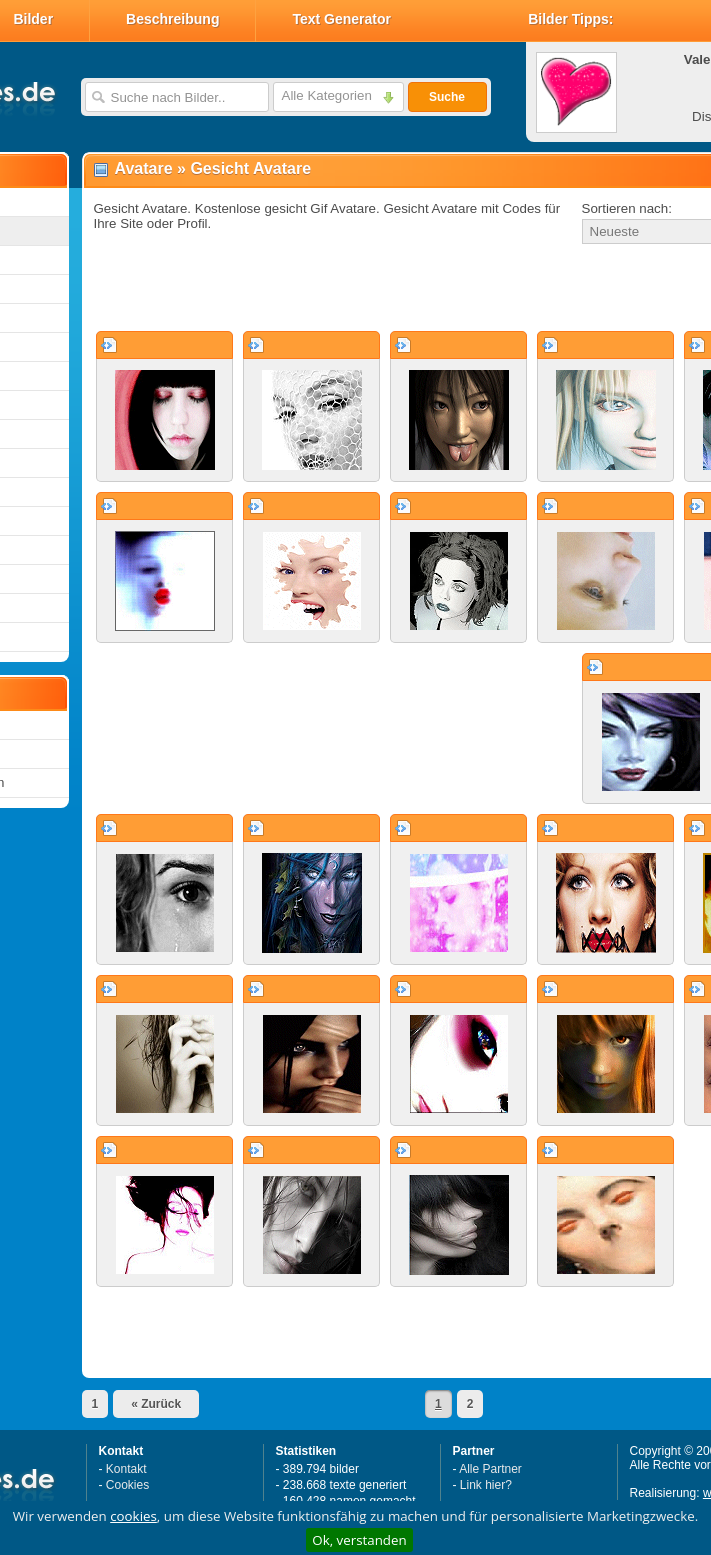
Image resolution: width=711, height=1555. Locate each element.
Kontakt (126, 1469)
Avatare (144, 168)
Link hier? (486, 1485)
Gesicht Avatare (250, 168)
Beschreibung (172, 19)
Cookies (127, 1485)
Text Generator (341, 19)
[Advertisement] (336, 289)
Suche (447, 97)
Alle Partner (490, 1469)
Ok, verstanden (359, 1540)
